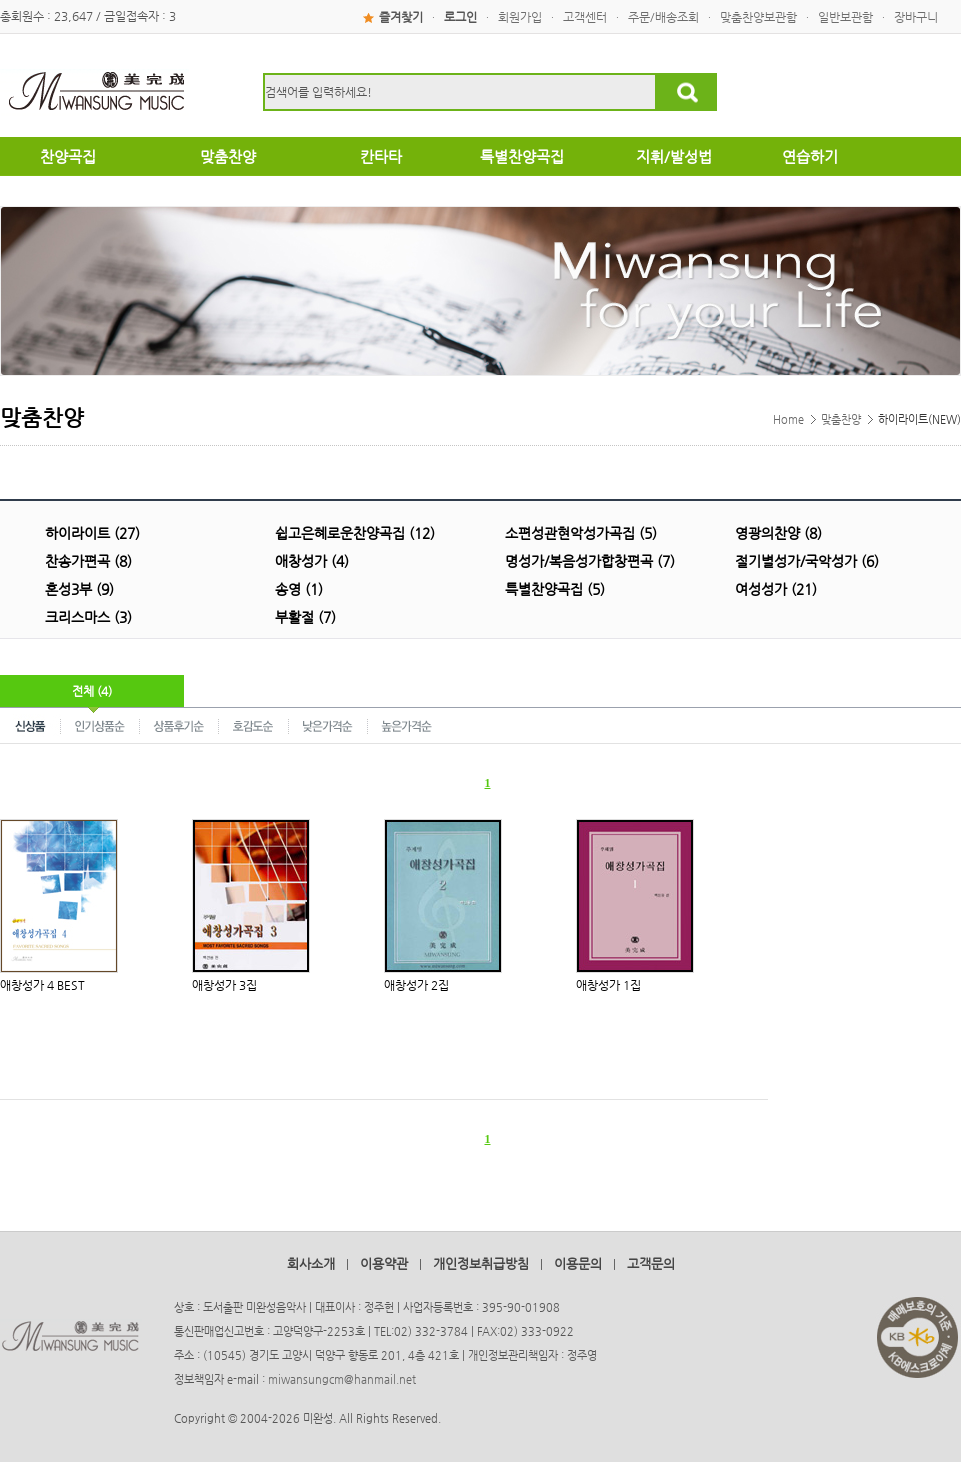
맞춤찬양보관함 (758, 17)
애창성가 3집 (224, 985)
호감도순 (254, 725)
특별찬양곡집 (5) (555, 589)
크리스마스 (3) (88, 617)
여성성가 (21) (776, 589)
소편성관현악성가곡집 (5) (581, 533)
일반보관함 (845, 17)
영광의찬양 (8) (778, 533)
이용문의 (578, 1263)
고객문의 (651, 1263)
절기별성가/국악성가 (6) (807, 561)
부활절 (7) (305, 617)
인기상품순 (100, 725)
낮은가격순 (328, 725)
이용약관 (384, 1263)
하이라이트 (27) (92, 533)
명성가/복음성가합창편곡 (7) (590, 561)
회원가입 (520, 17)
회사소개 (311, 1263)
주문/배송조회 (663, 17)
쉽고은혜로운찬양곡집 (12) (355, 533)
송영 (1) (299, 589)
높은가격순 (406, 725)
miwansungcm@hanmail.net (342, 1379)
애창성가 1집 (608, 985)
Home (788, 419)
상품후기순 (179, 725)
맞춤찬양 (841, 419)
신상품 (30, 725)
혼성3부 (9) (79, 589)
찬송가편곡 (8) (88, 561)
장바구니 (916, 17)
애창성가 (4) (312, 561)
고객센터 (585, 17)
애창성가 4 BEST (42, 985)
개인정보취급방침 (481, 1263)
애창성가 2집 (416, 985)
